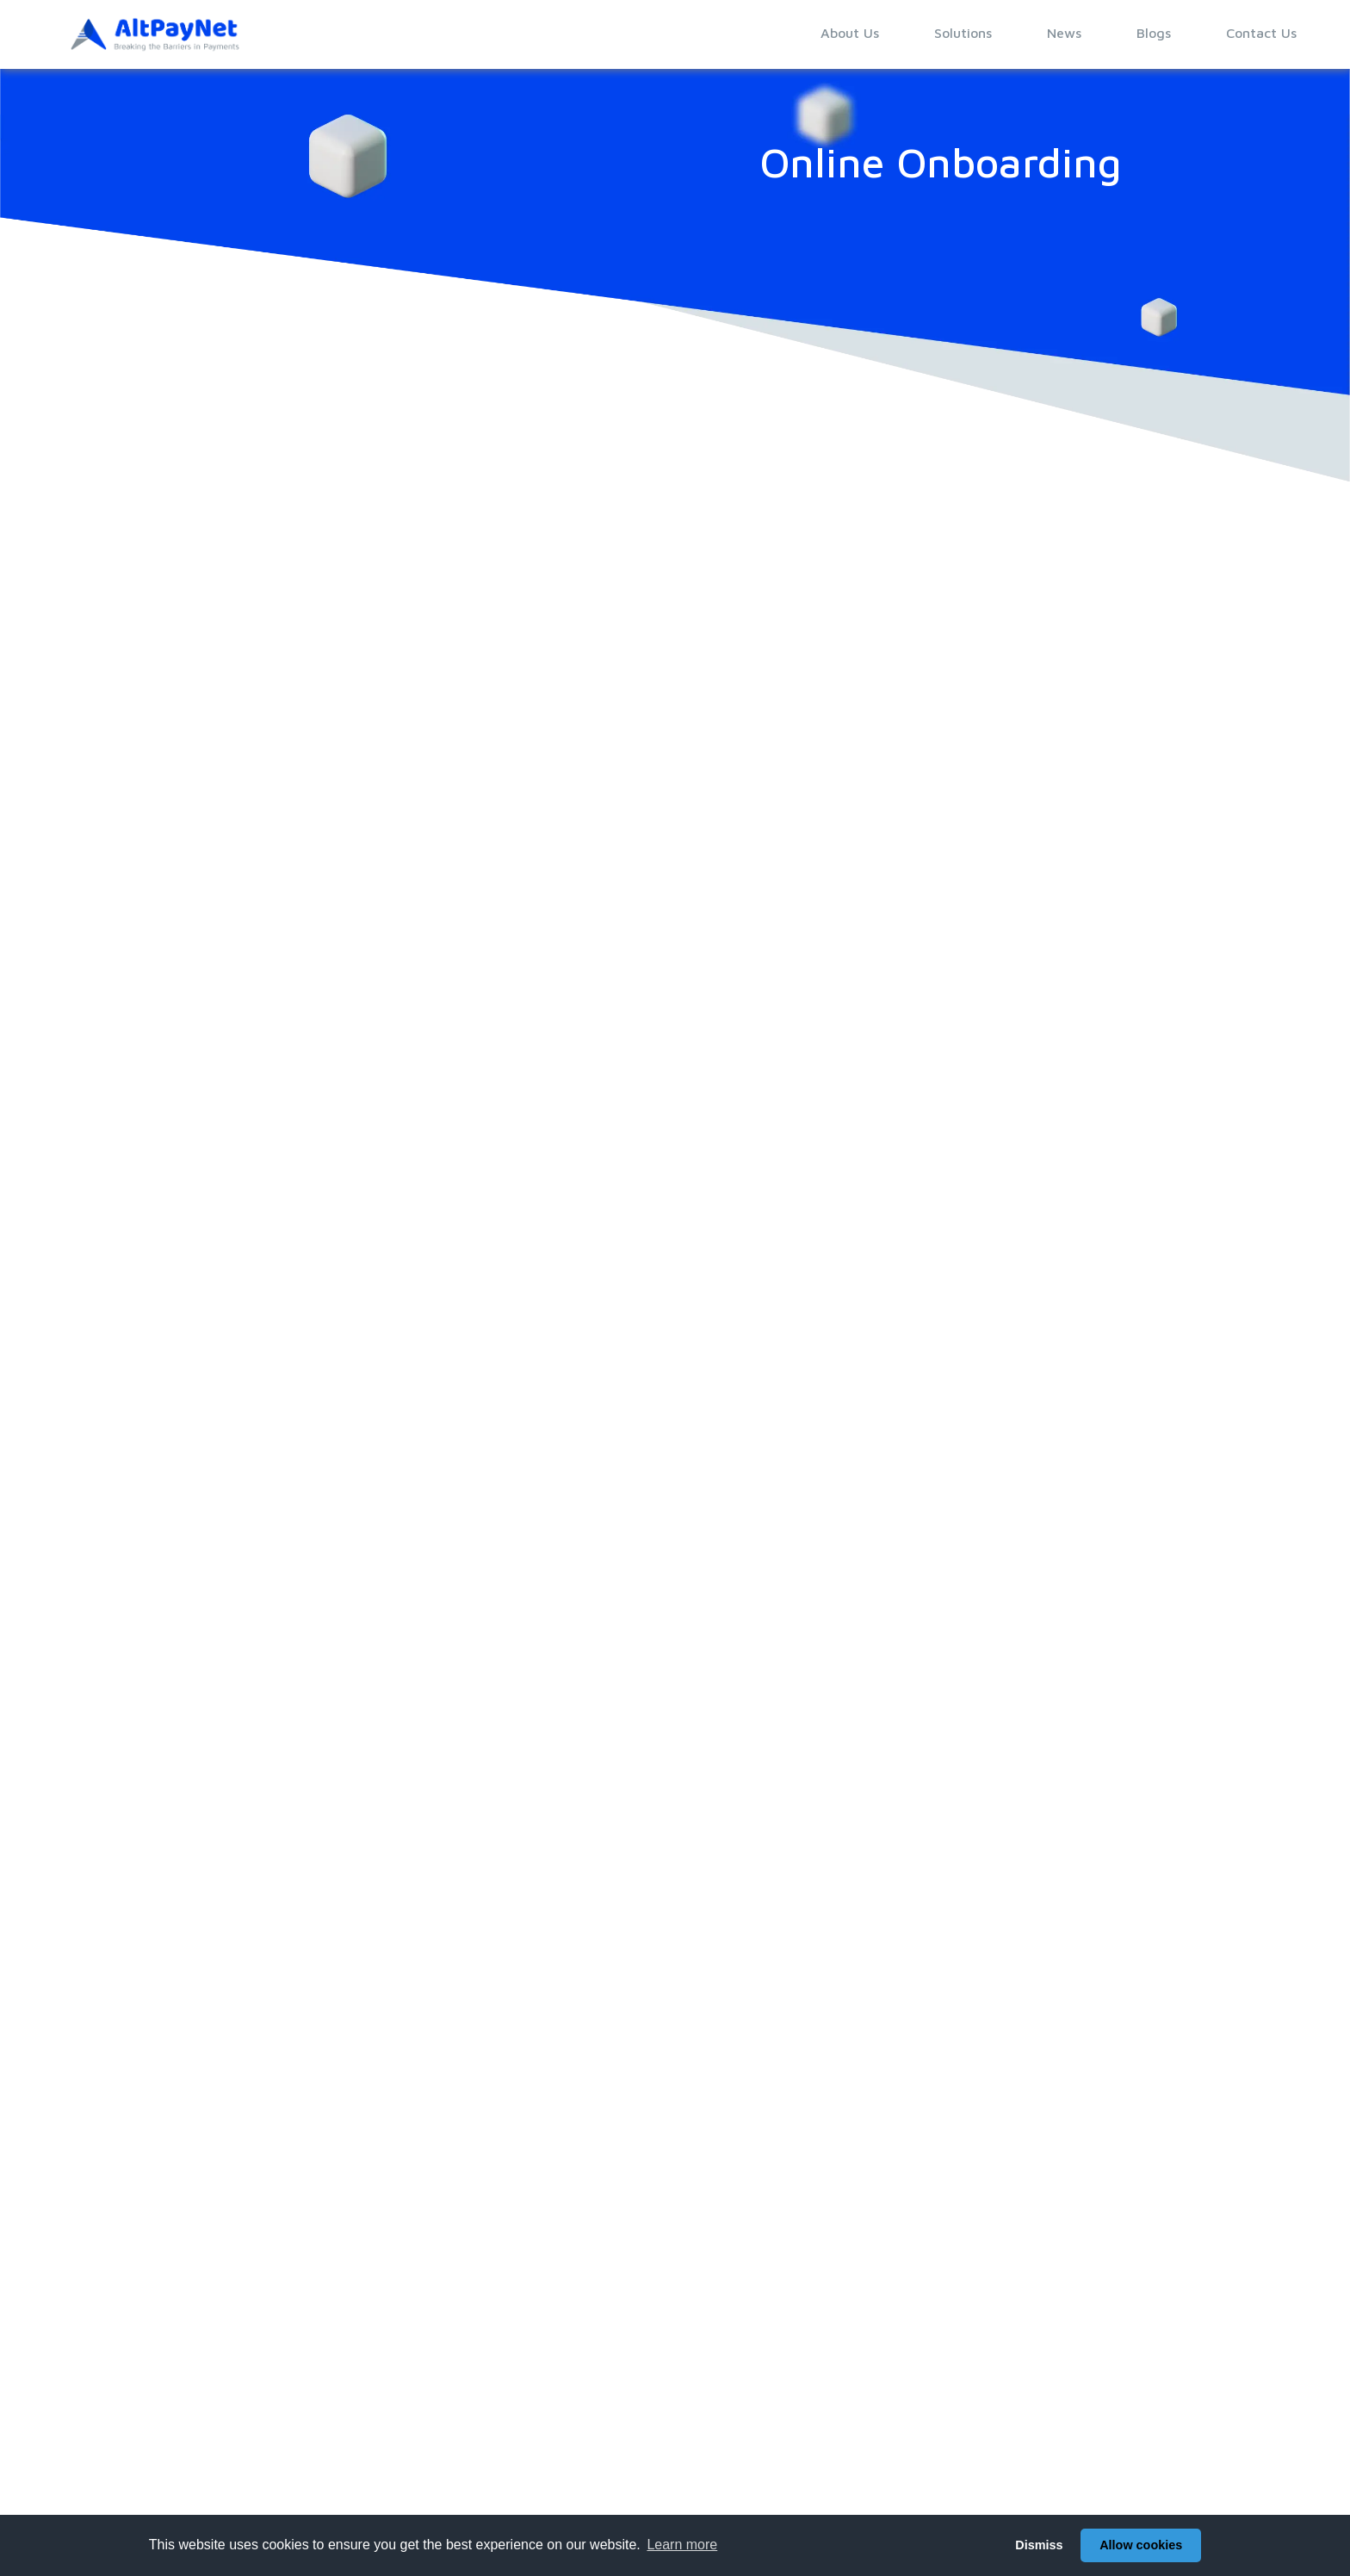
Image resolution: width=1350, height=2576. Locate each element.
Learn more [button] (682, 2544)
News (1064, 32)
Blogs (1153, 32)
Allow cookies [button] (1140, 2545)
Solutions (963, 32)
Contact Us (1261, 32)
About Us (850, 32)
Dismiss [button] (1038, 2545)
